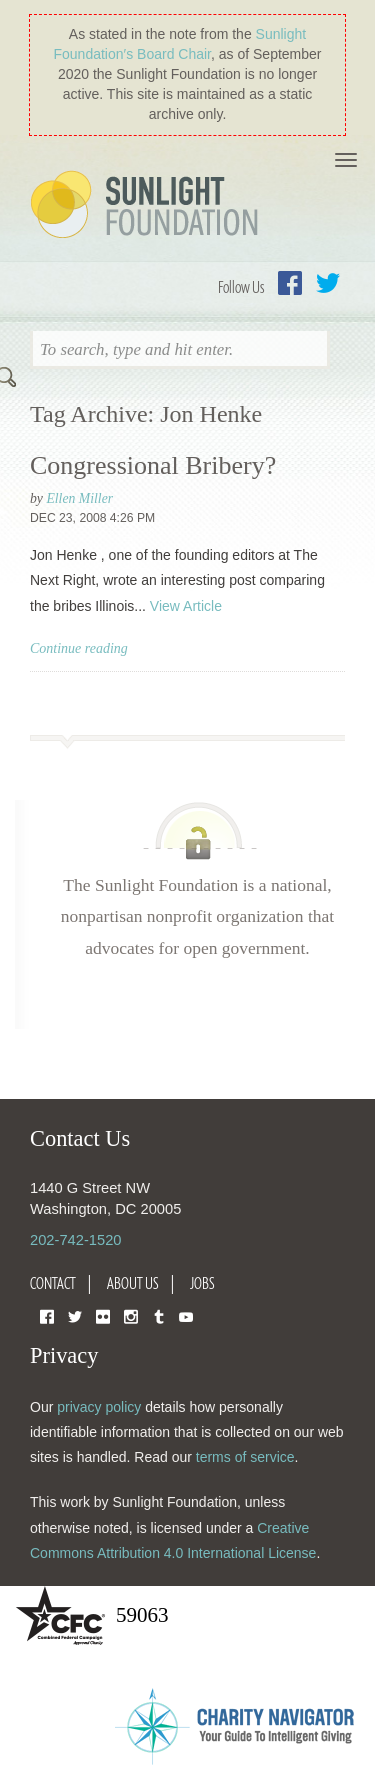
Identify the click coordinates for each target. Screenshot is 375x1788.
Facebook (290, 283)
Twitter (328, 283)
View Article (186, 606)
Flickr (103, 1315)
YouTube (186, 1315)
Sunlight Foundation (148, 206)
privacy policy (99, 1407)
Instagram (131, 1315)
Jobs (202, 1283)
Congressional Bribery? (153, 465)
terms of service (245, 1457)
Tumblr (159, 1315)
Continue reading (79, 648)
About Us (133, 1283)
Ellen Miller (79, 498)
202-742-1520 (75, 1240)
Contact (53, 1283)
